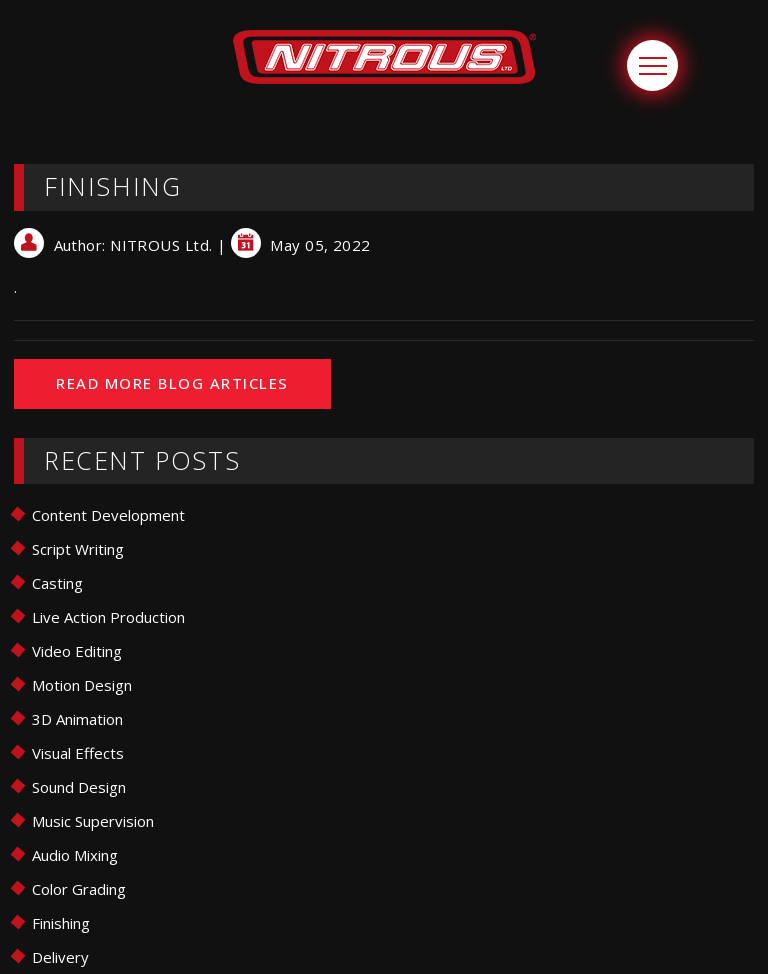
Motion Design (82, 685)
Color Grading (79, 889)
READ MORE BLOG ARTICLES (172, 383)
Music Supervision (93, 821)
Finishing (61, 923)
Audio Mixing (75, 855)
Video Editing (77, 651)
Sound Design (79, 787)
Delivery (60, 957)
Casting (57, 583)
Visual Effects (78, 753)
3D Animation (77, 719)
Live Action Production (108, 617)
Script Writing (78, 549)
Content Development (108, 515)
